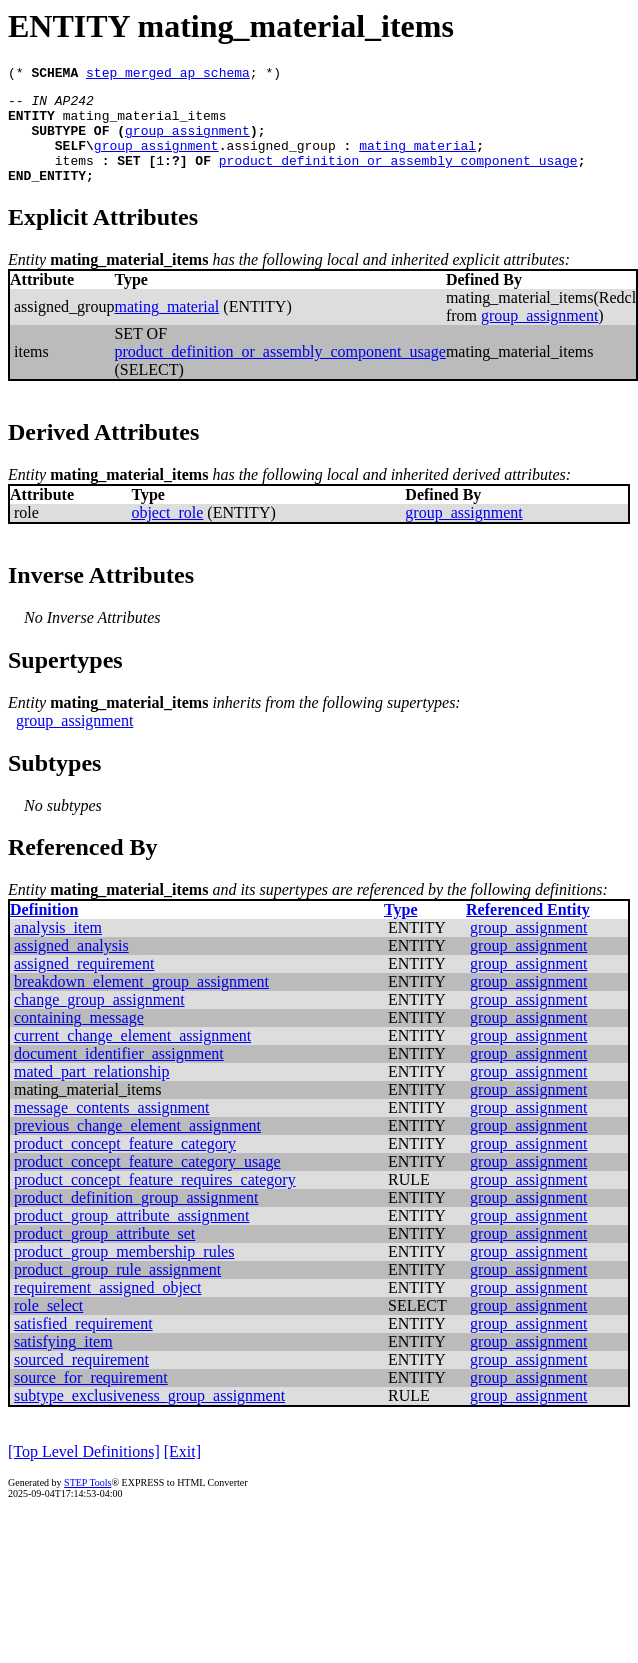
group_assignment (187, 142)
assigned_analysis (71, 966)
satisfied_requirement (83, 1344)
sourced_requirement (81, 1380)
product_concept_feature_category (125, 1164)
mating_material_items (145, 124)
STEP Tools (87, 1503)
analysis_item (58, 948)
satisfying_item (63, 1362)
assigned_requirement (84, 984)
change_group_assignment (99, 1020)
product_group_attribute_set (104, 1254)
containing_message (79, 1038)
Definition (44, 930)
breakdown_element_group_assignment (141, 1002)
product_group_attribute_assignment (132, 1236)
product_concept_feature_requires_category (155, 1200)
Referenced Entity (528, 930)
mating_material (417, 160)
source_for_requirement (91, 1398)
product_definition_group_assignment (136, 1218)
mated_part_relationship (92, 1092)
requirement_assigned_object (108, 1308)
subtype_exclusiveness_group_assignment (149, 1416)
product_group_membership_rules (124, 1272)
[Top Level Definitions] (84, 1472)
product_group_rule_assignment (117, 1290)
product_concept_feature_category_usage (147, 1182)
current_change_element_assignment (132, 1056)
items (74, 178)
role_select (48, 1326)
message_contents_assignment (112, 1128)
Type (400, 930)
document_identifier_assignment (119, 1074)
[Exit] (182, 1472)
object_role (167, 533)
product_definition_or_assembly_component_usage (398, 178)
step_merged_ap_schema (168, 75)
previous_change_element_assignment (137, 1146)
